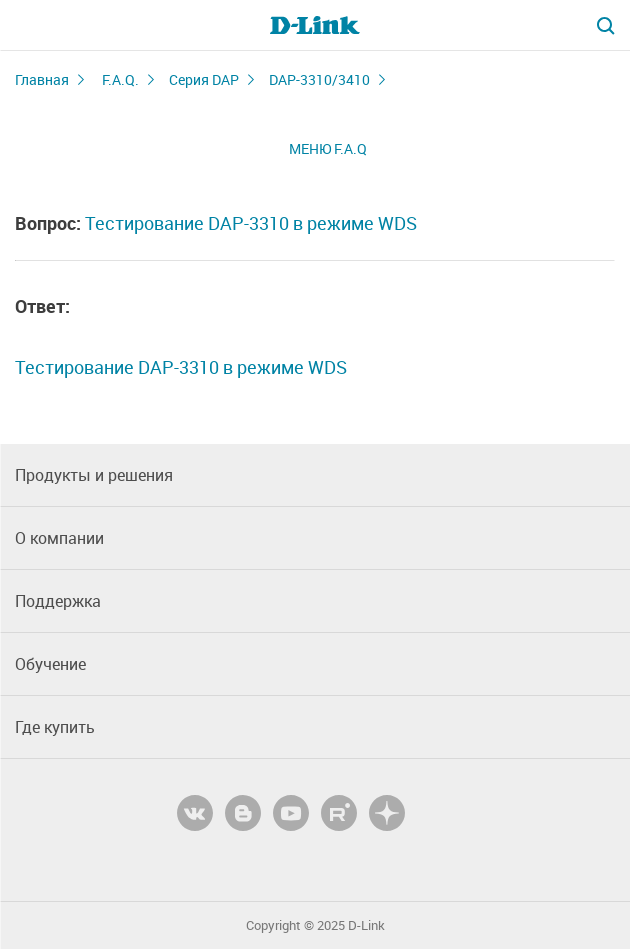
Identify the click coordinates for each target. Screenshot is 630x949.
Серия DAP (204, 79)
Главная (42, 79)
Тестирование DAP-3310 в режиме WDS (251, 223)
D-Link (366, 925)
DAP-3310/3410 (319, 79)
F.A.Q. (120, 79)
